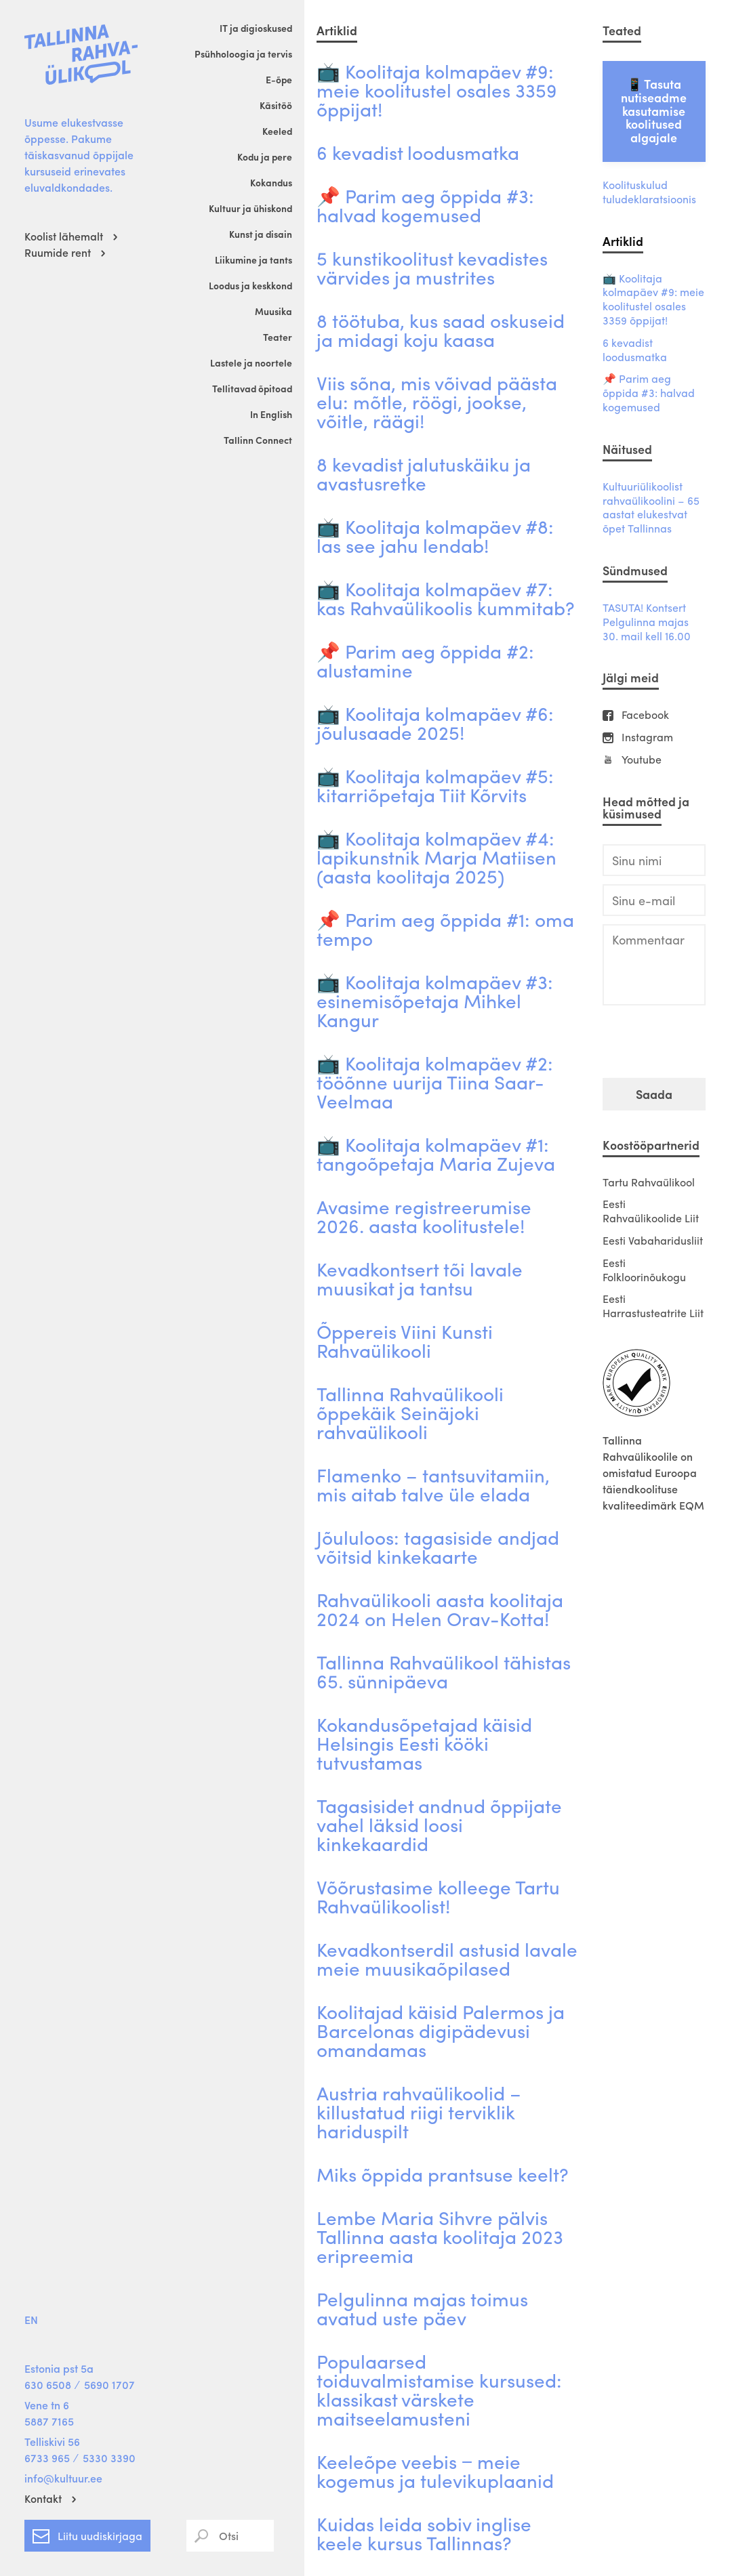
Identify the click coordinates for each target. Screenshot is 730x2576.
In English (271, 414)
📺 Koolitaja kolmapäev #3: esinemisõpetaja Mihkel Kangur (435, 1000)
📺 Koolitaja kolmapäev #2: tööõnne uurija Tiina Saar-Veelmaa (435, 1081)
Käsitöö (276, 105)
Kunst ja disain (260, 234)
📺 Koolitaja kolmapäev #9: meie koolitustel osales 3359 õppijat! (437, 89)
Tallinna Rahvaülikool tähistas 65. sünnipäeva (444, 1671)
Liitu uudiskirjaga (87, 2533)
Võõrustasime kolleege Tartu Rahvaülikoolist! (438, 1896)
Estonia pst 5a (59, 2368)
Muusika (273, 311)
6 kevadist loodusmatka (418, 151)
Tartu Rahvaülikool (649, 1182)
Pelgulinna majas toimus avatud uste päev (422, 2308)
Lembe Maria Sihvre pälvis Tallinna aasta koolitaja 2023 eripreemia (440, 2235)
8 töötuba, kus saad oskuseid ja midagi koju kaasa (441, 329)
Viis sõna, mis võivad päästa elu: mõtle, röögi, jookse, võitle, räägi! (437, 401)
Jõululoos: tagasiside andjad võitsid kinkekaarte (438, 1546)
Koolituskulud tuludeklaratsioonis (649, 192)
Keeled (277, 131)
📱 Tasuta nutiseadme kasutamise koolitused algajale (654, 110)
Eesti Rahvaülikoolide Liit (651, 1211)
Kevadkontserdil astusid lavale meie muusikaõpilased (447, 1958)
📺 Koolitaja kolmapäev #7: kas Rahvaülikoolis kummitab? (446, 598)
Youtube (642, 760)
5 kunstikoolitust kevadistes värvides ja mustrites (432, 267)
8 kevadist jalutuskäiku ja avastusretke (424, 473)
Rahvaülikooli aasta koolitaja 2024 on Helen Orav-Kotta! (440, 1608)
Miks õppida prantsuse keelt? (443, 2173)
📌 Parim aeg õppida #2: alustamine (425, 660)
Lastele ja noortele (251, 362)
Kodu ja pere (264, 156)
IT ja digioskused (256, 28)
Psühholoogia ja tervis (243, 53)
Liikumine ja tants (253, 259)
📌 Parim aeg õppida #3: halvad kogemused (425, 205)
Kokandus (271, 182)
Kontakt (43, 2498)
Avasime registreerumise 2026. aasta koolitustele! (424, 1215)
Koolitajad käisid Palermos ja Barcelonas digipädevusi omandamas (441, 2029)
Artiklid (623, 240)
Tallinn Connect (258, 439)
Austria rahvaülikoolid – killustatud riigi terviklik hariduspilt (419, 2111)
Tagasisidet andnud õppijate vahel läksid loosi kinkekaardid (439, 1823)
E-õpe (279, 79)
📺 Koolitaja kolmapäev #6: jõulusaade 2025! (435, 722)
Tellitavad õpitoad (252, 388)
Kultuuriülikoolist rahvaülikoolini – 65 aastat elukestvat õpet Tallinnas (651, 508)
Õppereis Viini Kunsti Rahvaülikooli (405, 1340)
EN (31, 2319)
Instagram (647, 737)
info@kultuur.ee (63, 2478)
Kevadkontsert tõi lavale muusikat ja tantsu (420, 1278)
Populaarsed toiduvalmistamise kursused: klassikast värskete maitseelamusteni (439, 2389)
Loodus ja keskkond (250, 285)
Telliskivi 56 (52, 2441)
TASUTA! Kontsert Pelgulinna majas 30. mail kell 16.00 (647, 622)
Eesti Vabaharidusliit (653, 1240)
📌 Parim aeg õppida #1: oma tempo (445, 928)
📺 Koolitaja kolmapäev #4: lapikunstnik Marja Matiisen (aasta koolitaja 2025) (436, 856)
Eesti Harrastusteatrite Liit (653, 1306)
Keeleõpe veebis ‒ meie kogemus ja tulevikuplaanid (435, 2470)
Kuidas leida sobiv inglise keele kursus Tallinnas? (424, 2533)
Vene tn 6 (46, 2405)
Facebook (645, 715)
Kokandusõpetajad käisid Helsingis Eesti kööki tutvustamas (424, 1742)
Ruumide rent (57, 252)
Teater (277, 337)
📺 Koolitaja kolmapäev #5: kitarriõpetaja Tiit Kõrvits (435, 785)
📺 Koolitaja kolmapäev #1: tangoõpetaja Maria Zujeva (436, 1153)
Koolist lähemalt (63, 236)
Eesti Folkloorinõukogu (644, 1270)
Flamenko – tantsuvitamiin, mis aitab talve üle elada (433, 1484)
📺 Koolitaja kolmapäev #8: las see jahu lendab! (435, 535)
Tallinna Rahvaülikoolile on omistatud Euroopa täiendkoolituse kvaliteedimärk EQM (653, 1472)
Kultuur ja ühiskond (250, 208)
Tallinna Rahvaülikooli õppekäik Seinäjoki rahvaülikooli (410, 1412)
